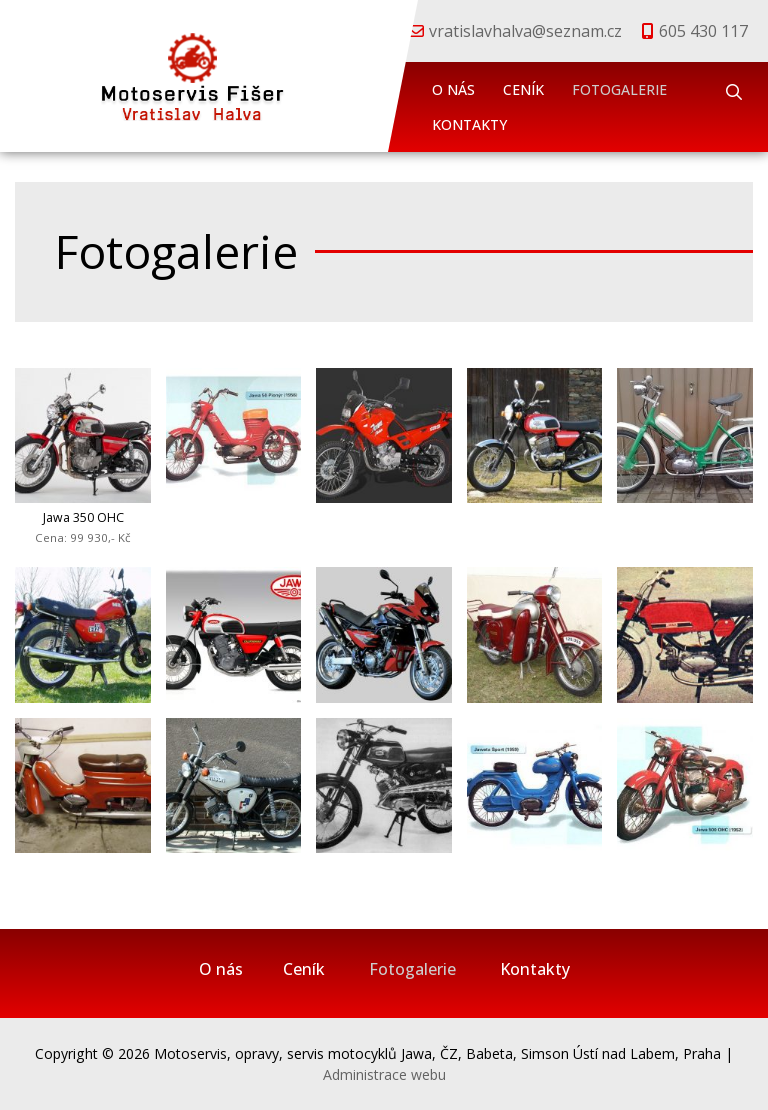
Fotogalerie (619, 89)
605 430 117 (703, 31)
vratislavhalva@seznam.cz (525, 31)
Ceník (523, 89)
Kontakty (469, 124)
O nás (453, 89)
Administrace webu (384, 1074)
